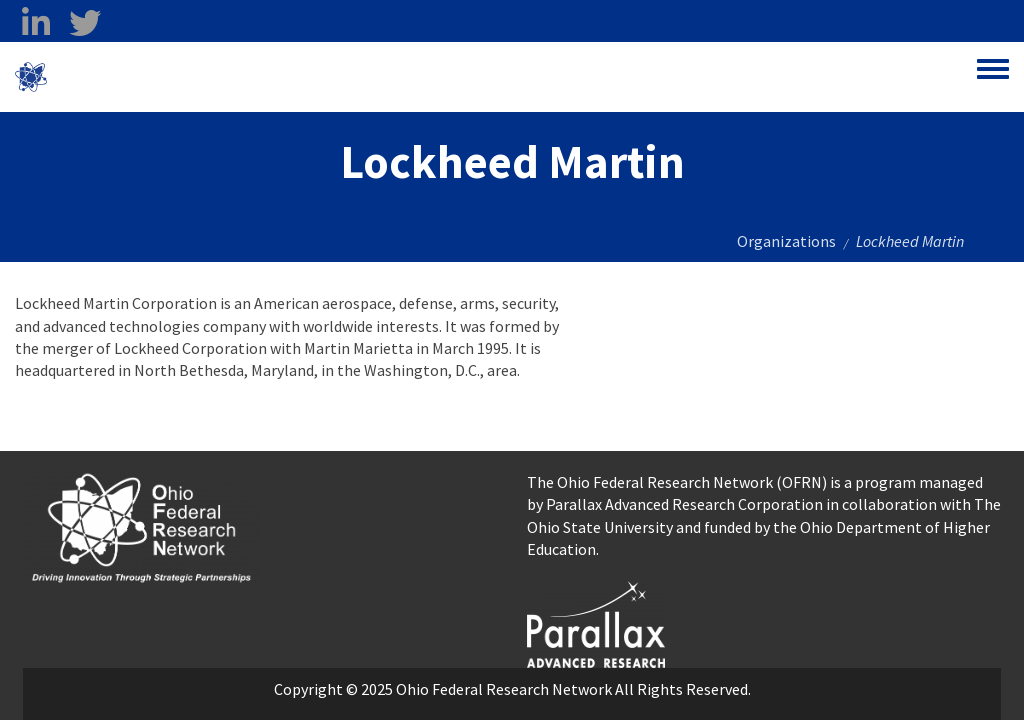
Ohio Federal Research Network (164, 77)
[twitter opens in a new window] (84, 23)
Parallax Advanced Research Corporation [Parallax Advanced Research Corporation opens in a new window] (684, 504)
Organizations (786, 241)
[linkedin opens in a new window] (35, 23)
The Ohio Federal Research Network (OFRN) (677, 482)
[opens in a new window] (596, 622)
